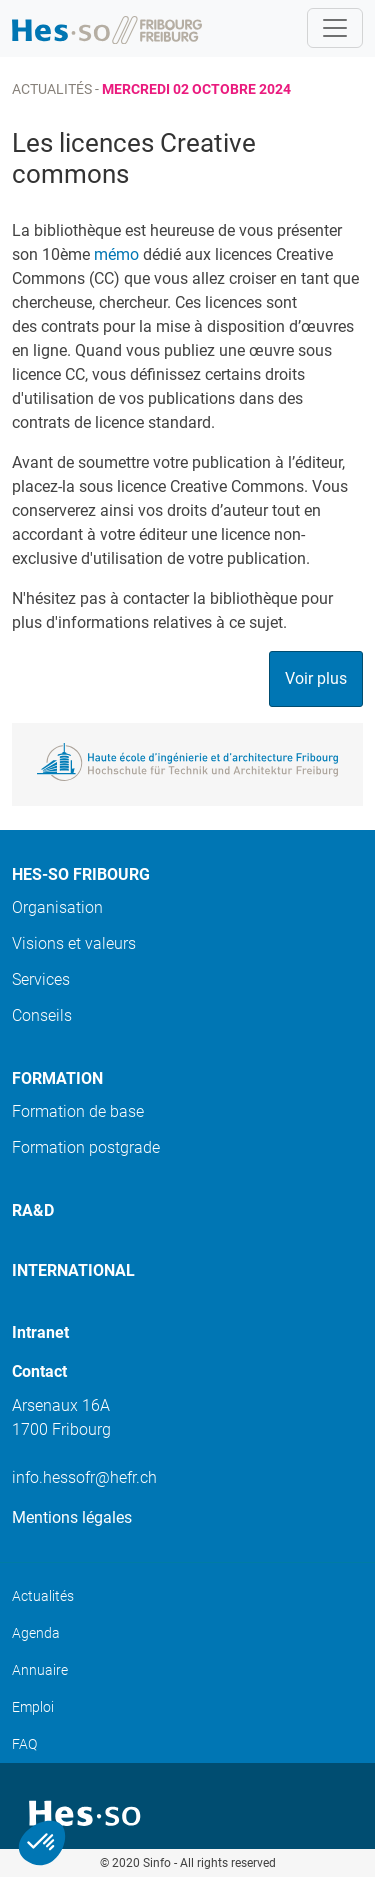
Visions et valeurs (74, 943)
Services (41, 979)
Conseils (42, 1015)
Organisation (57, 907)
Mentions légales (72, 1517)
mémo (116, 254)
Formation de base (78, 1111)
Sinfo (157, 1863)
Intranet (40, 1332)
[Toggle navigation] (335, 28)
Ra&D (33, 1210)
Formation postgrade (86, 1147)
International (73, 1270)
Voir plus (316, 678)
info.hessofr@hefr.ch (84, 1477)
